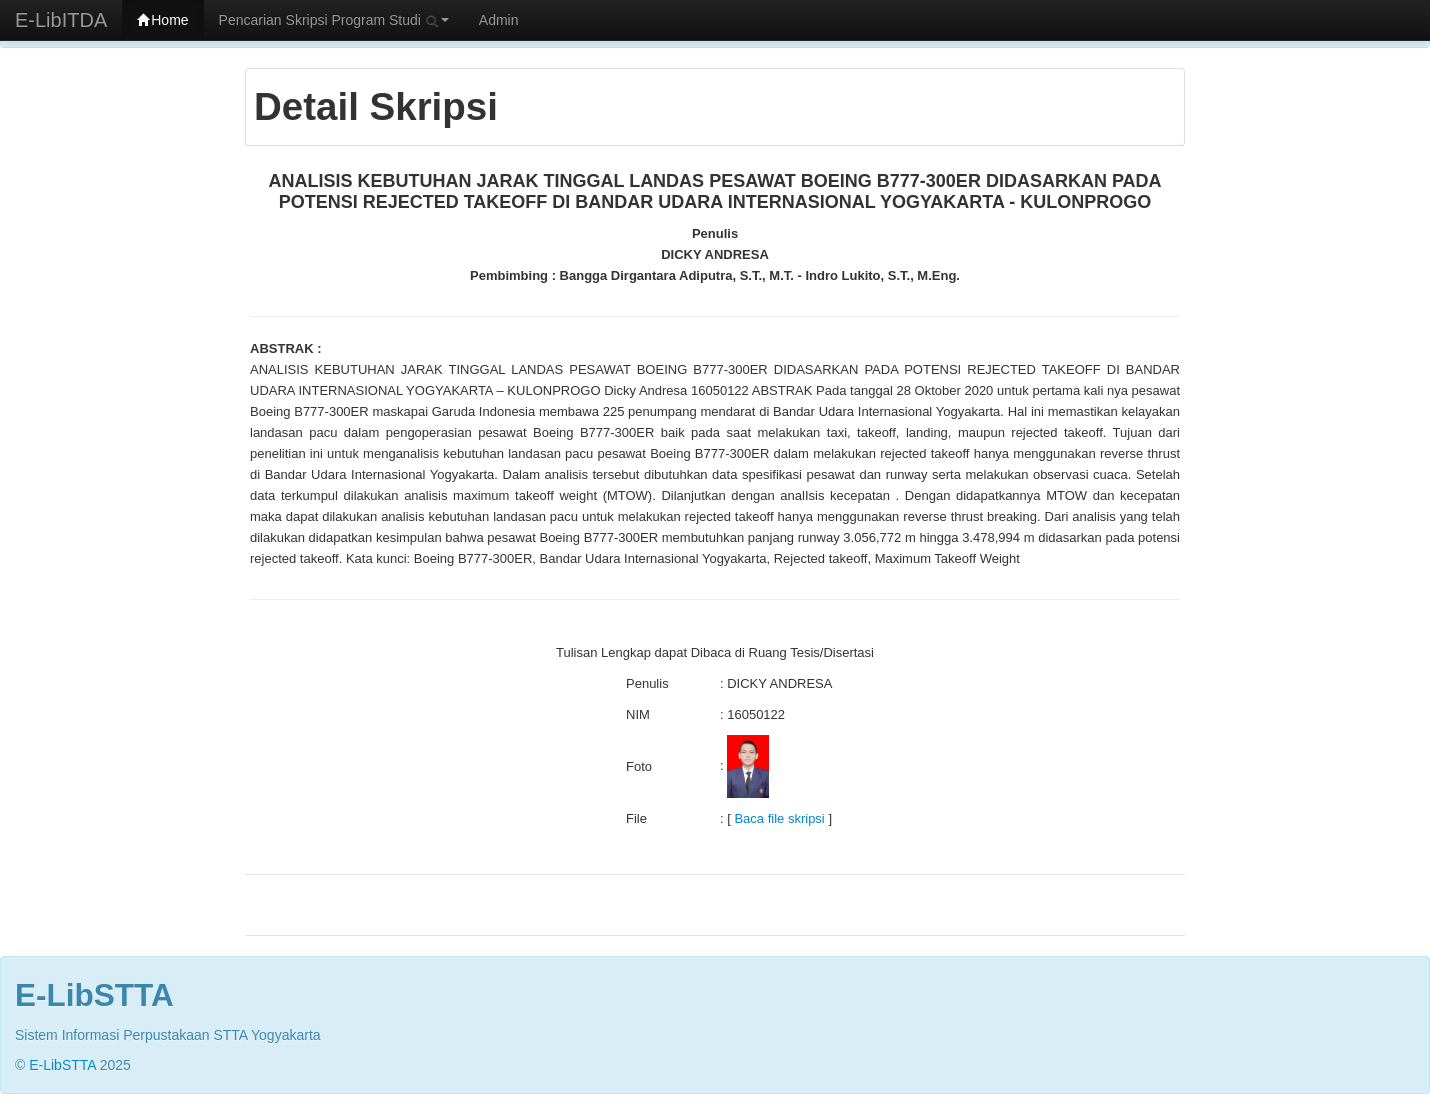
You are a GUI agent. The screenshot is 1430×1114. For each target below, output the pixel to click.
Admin (499, 20)
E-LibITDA (61, 20)
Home (162, 20)
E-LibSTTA (62, 1065)
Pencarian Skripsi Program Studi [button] (334, 20)
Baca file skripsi (779, 818)
